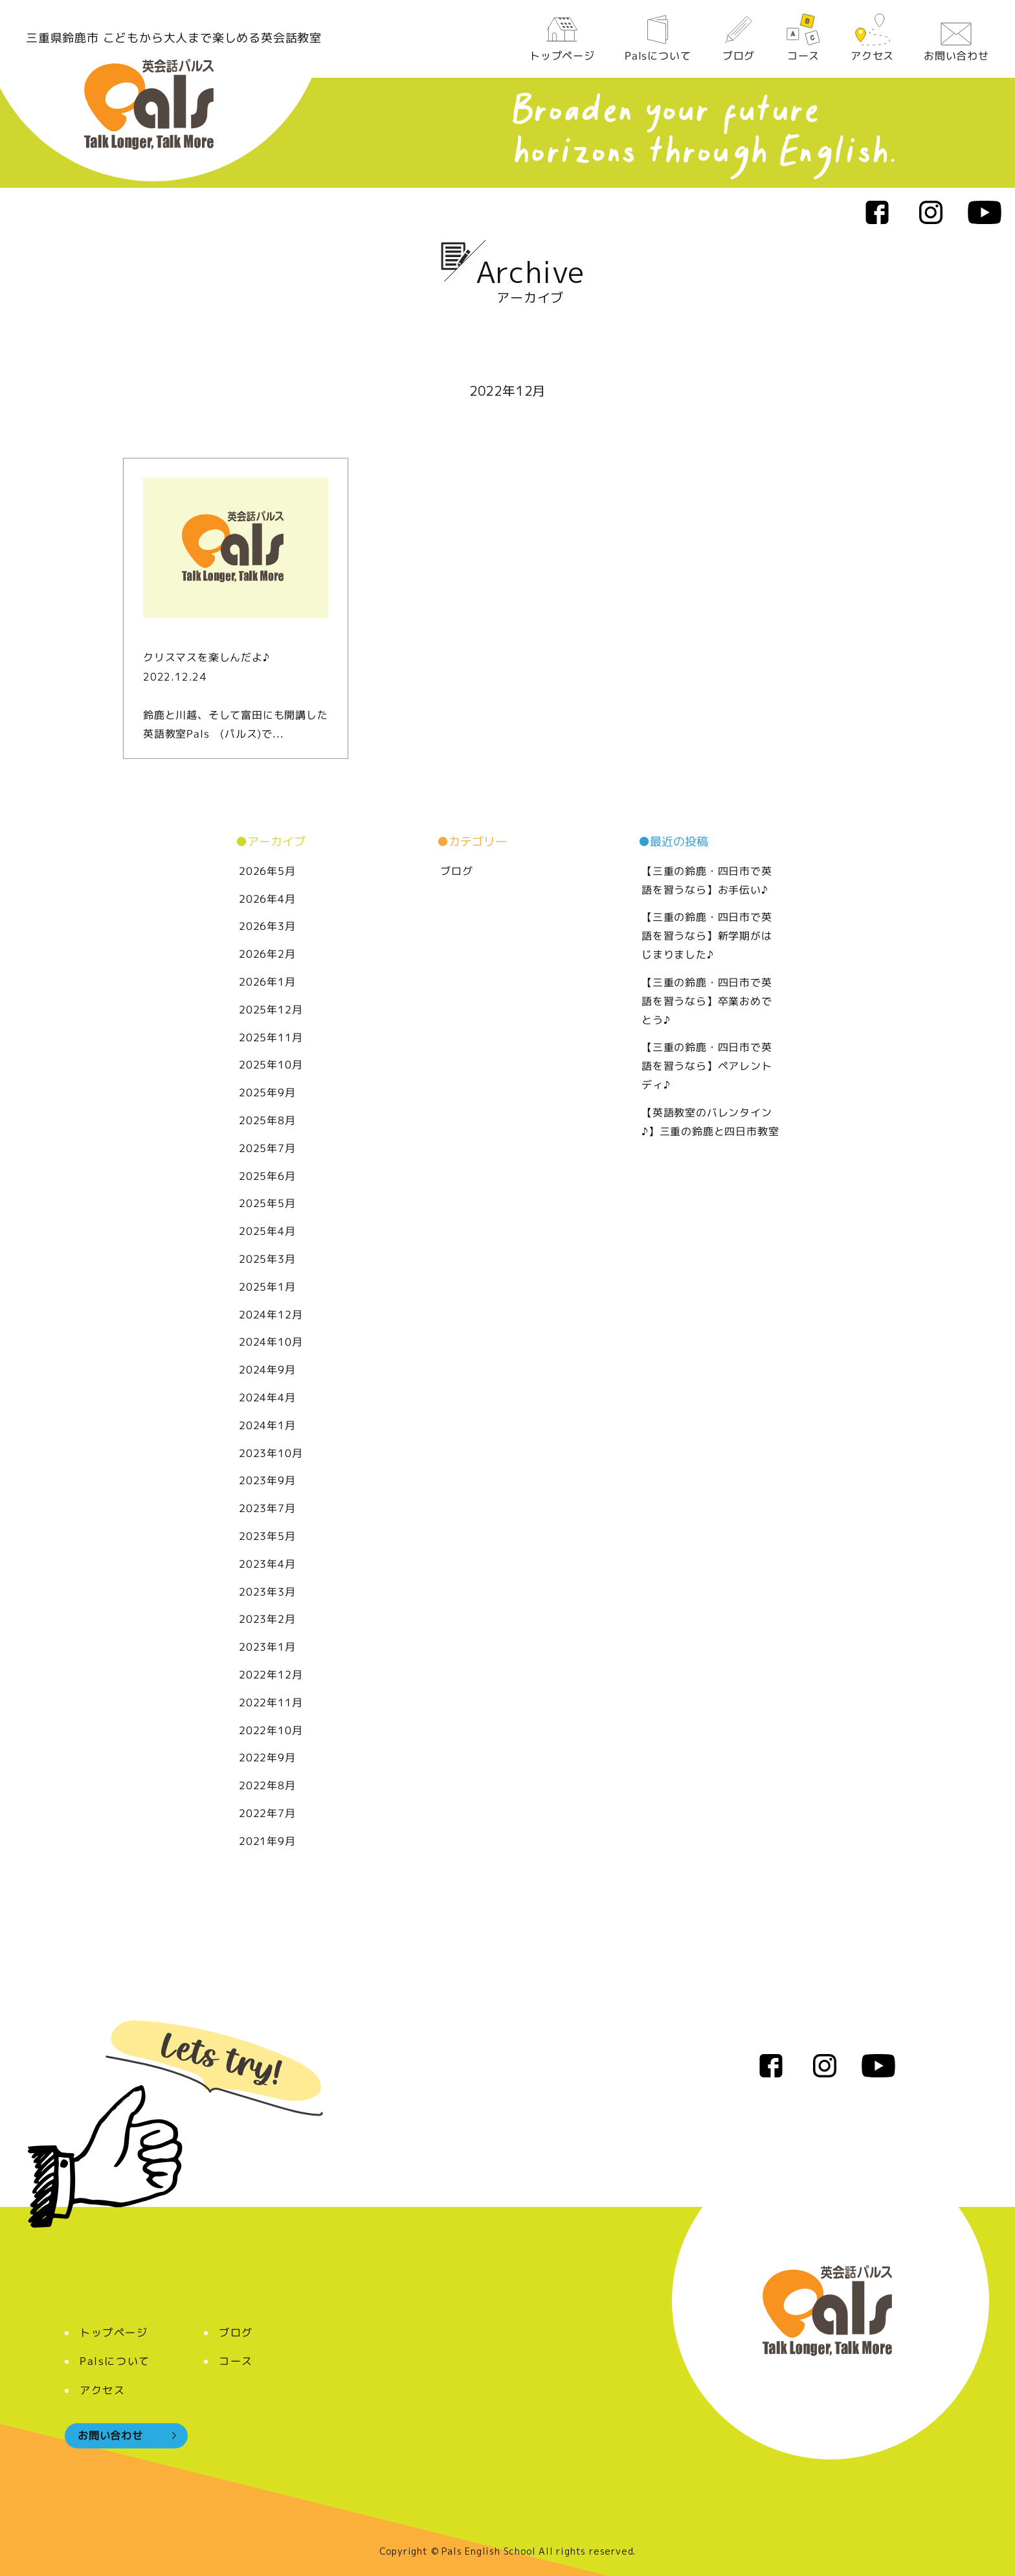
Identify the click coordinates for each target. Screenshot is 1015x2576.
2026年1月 (267, 982)
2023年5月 (267, 1536)
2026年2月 (267, 954)
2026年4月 (267, 899)
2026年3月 (267, 926)
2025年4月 (267, 1231)
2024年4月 (267, 1397)
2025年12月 (270, 1009)
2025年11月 (270, 1037)
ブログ (737, 38)
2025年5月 (267, 1203)
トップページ (562, 38)
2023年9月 (267, 1480)
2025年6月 (267, 1176)
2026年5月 (267, 871)
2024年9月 (267, 1369)
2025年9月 (267, 1092)
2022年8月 (267, 1785)
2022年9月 (267, 1757)
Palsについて (658, 38)
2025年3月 (267, 1259)
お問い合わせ (956, 38)
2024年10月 (270, 1342)
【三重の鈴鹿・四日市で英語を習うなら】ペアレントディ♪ (706, 1066)
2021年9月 (267, 1841)
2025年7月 (267, 1148)
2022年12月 (270, 1674)
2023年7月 (267, 1508)
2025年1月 (267, 1287)
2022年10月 (270, 1730)
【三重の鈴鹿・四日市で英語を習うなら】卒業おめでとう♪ (706, 1001)
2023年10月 (270, 1453)
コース (803, 38)
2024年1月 (267, 1425)
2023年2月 (267, 1619)
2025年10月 (270, 1064)
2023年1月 (267, 1647)
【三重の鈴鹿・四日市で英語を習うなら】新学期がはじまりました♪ (706, 936)
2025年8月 (267, 1120)
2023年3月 (267, 1592)
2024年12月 (270, 1314)
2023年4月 (267, 1564)
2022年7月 (267, 1813)
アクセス (872, 38)
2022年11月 (270, 1702)
